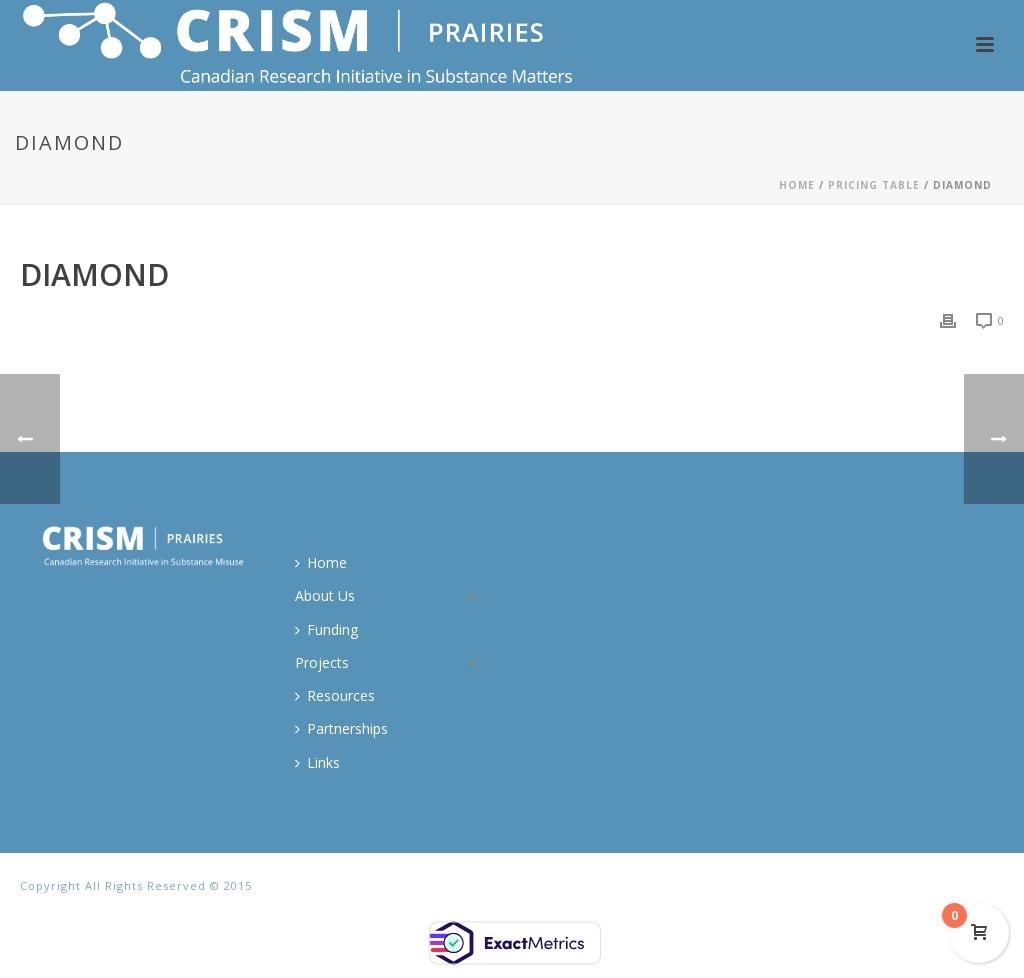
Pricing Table (874, 185)
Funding (326, 629)
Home (797, 185)
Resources (335, 695)
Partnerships (341, 728)
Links (317, 762)
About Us (325, 595)
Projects (322, 662)
